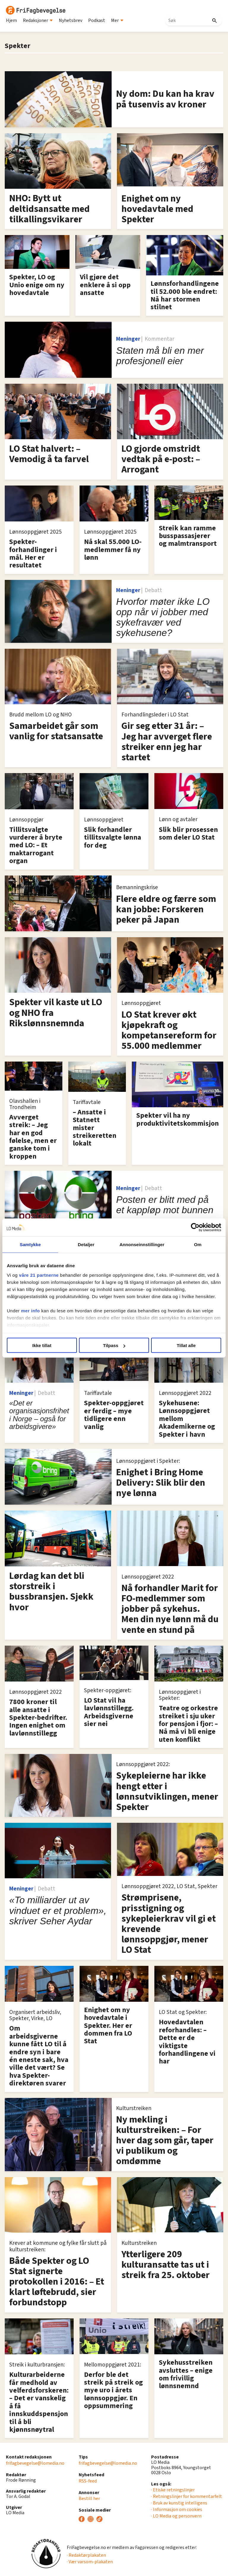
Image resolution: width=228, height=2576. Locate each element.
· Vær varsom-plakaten (90, 2561)
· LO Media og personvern (176, 2516)
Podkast (96, 20)
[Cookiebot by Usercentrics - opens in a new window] (195, 1227)
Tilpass (114, 1345)
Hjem (11, 20)
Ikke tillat (41, 1345)
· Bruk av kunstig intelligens (179, 2503)
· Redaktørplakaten (86, 2555)
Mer (117, 20)
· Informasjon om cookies (176, 2509)
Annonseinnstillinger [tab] (141, 1244)
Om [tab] (197, 1244)
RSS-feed (88, 2481)
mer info (30, 1310)
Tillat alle (186, 1345)
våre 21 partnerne (39, 1274)
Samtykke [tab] (30, 1244)
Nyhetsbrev (70, 20)
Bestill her (89, 2498)
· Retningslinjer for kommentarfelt (186, 2496)
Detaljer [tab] (86, 1244)
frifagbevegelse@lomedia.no (35, 2463)
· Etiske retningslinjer (173, 2490)
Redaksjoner (38, 20)
